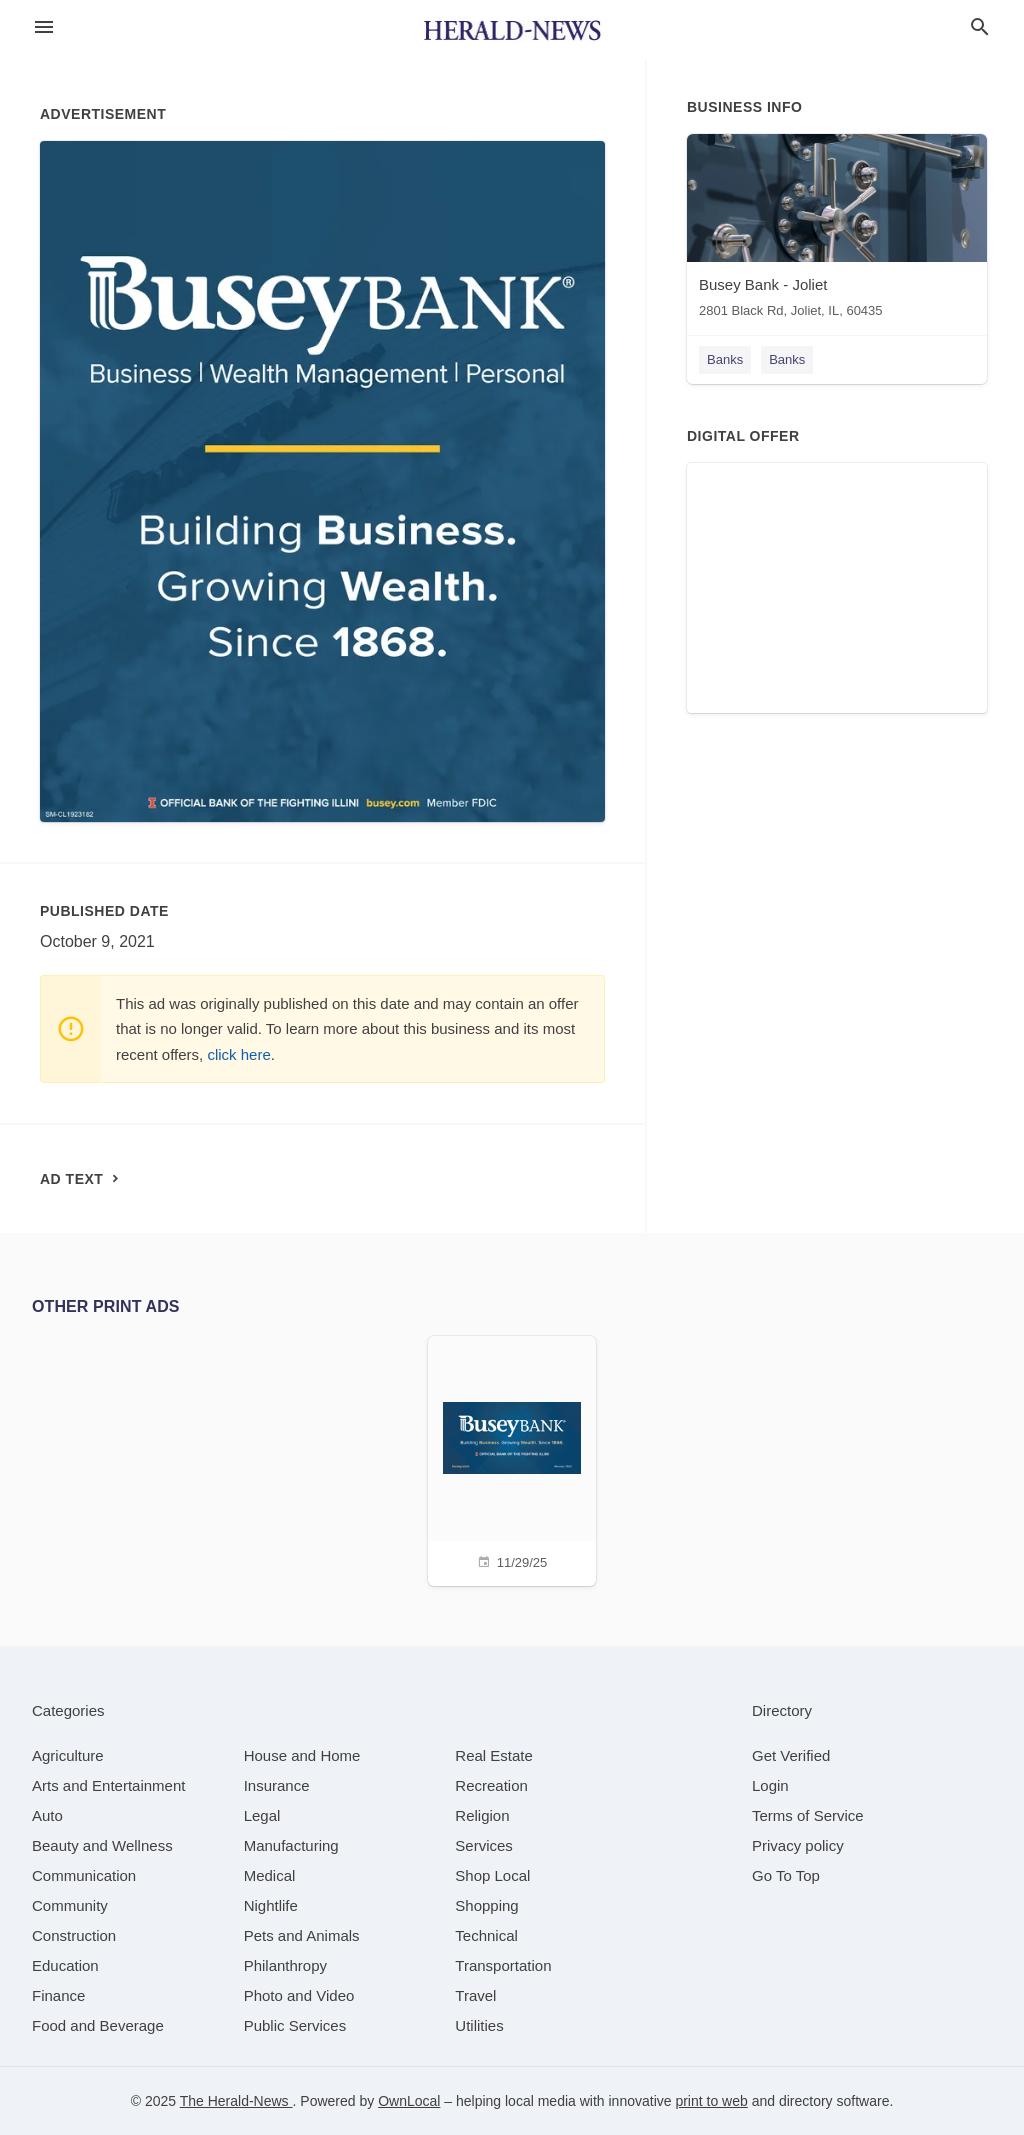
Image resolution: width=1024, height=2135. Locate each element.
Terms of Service (808, 1815)
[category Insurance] (277, 1785)
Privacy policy (798, 1845)
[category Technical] (486, 1935)
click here (238, 1054)
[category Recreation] (491, 1785)
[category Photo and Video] (299, 1995)
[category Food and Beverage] (98, 2025)
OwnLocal (409, 2101)
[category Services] (484, 1845)
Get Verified (791, 1755)
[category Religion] (482, 1815)
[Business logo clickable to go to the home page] (512, 30)
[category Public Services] (295, 2025)
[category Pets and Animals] (302, 1935)
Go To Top (786, 1875)
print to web (711, 2101)
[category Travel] (475, 1995)
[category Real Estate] (494, 1755)
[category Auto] (47, 1815)
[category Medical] (270, 1875)
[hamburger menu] (44, 27)
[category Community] (70, 1905)
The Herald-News (236, 2101)
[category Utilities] (479, 2025)
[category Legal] (262, 1815)
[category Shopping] (486, 1905)
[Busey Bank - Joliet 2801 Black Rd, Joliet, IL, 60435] (837, 230)
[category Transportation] (503, 1965)
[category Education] (65, 1965)
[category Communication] (84, 1875)
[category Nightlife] (271, 1905)
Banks (725, 359)
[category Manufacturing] (291, 1845)
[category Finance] (58, 1995)
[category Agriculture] (68, 1755)
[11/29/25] (512, 1458)
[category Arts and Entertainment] (108, 1785)
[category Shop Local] (492, 1875)
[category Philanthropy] (285, 1965)
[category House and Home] (302, 1755)
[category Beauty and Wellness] (102, 1845)
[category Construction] (74, 1935)
